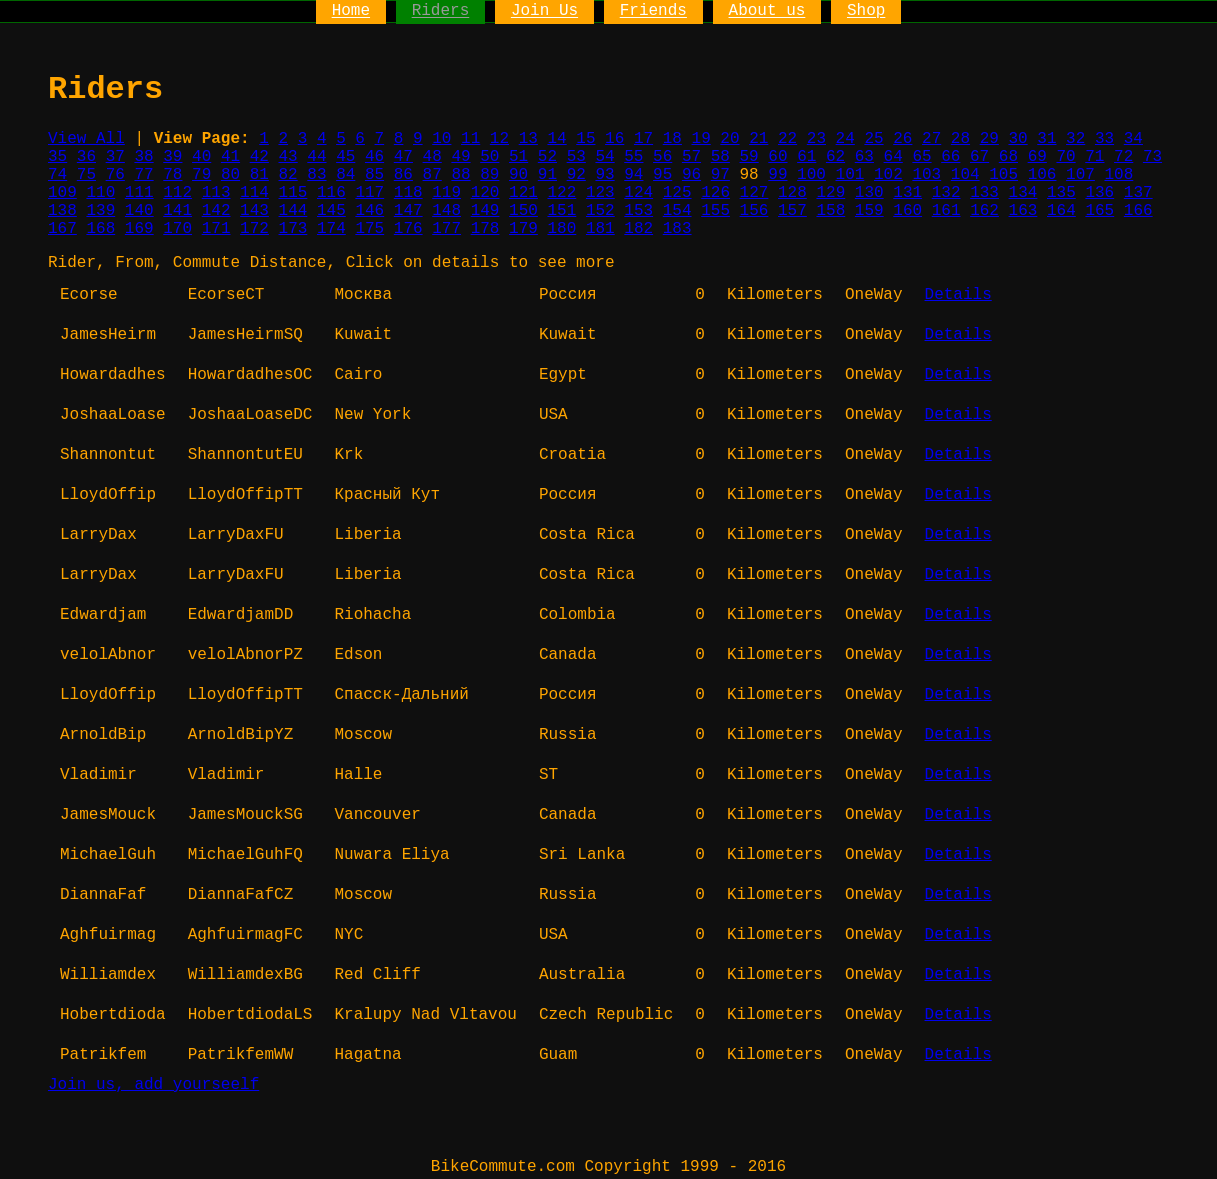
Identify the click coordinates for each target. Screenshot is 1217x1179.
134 (1023, 193)
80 (230, 175)
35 (57, 157)
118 (408, 193)
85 (374, 175)
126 (715, 193)
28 (960, 139)
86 (403, 175)
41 (230, 157)
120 (485, 193)
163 (1023, 211)
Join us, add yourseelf (153, 1085)
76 (115, 175)
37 (115, 157)
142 (216, 211)
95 (662, 175)
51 (518, 157)
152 (600, 211)
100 (811, 175)
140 (139, 211)
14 (556, 139)
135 (1061, 193)
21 (758, 139)
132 (946, 193)
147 (408, 211)
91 (547, 175)
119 (446, 193)
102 (888, 175)
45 (345, 157)
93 (604, 175)
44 (316, 157)
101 (850, 175)
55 (633, 157)
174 (331, 229)
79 (201, 175)
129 (830, 193)
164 (1061, 211)
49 (460, 157)
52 (547, 157)
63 (864, 157)
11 (470, 139)
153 (638, 211)
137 (1138, 193)
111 (139, 193)
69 (1037, 157)
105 (1003, 175)
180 (561, 229)
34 (1133, 139)
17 (643, 139)
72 (1123, 157)
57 (691, 157)
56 (662, 157)
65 (921, 157)
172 (254, 229)
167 (62, 229)
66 (950, 157)
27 (931, 139)
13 (528, 139)
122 (561, 193)
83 (316, 175)
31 (1046, 139)
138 (62, 211)
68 (1008, 157)
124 (638, 193)
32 (1075, 139)
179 (523, 229)
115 (293, 193)
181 (600, 229)
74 (57, 175)
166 (1138, 211)
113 (216, 193)
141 (177, 211)
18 (672, 139)
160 (907, 211)
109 (62, 193)
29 (989, 139)
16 (614, 139)
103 (926, 175)
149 (485, 211)
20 (729, 139)
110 (100, 193)
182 (638, 229)
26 (902, 139)
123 (600, 193)
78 (172, 175)
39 (172, 157)
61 (806, 157)
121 (523, 193)
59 (749, 157)
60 (777, 157)
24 (845, 139)
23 (816, 139)
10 (441, 139)
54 (604, 157)
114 (254, 193)
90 (518, 175)
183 (677, 229)
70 (1065, 157)
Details (958, 295)
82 (288, 175)
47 (403, 157)
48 (432, 157)
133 (984, 193)
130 (869, 193)
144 (293, 211)
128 (792, 193)
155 (715, 211)
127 (754, 193)
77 (143, 175)
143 (254, 211)
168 (100, 229)
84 (345, 175)
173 (293, 229)
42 (259, 157)
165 (1099, 211)
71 (1094, 157)
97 (720, 175)
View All (86, 139)
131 (907, 193)
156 (754, 211)
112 (177, 193)
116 (331, 193)
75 (86, 175)
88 (460, 175)
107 (1080, 175)
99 (777, 175)
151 (561, 211)
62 (835, 157)
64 (893, 157)
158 (830, 211)
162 (984, 211)
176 (408, 229)
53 (576, 157)
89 (489, 175)
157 (792, 211)
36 (86, 157)
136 (1099, 193)
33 (1104, 139)
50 (489, 157)
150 (523, 211)
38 (143, 157)
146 (369, 211)
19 (701, 139)
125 (677, 193)
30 (1017, 139)
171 (216, 229)
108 (1118, 175)
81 (259, 175)
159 (869, 211)
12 (499, 139)
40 (201, 157)
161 (946, 211)
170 (177, 229)
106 (1042, 175)
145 (331, 211)
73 (1152, 157)
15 (585, 139)
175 (369, 229)
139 (100, 211)
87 (432, 175)
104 (965, 175)
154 (677, 211)
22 (787, 139)
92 (576, 175)
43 (288, 157)
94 (633, 175)
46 (374, 157)
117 (369, 193)
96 (691, 175)
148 (446, 211)
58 (720, 157)
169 (139, 229)
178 (485, 229)
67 (979, 157)
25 (873, 139)
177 (446, 229)
